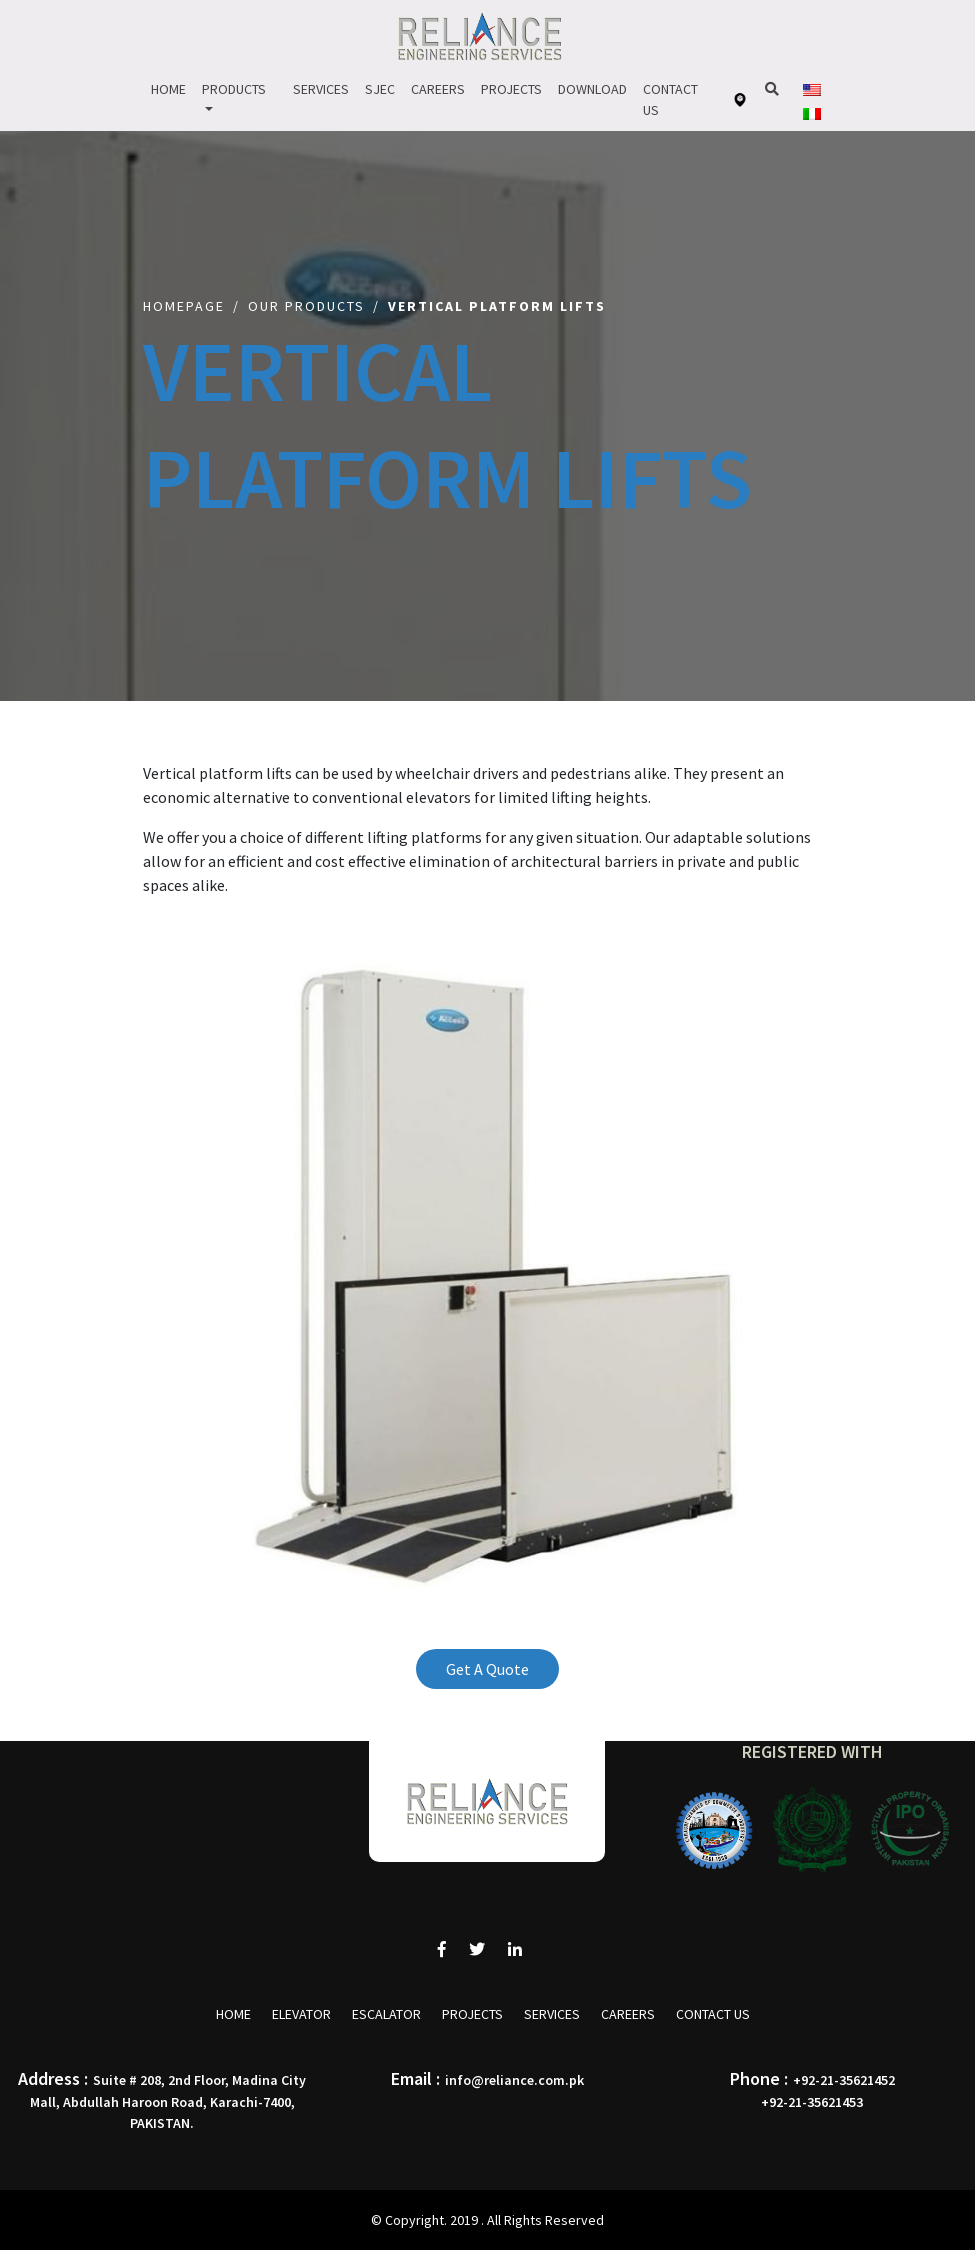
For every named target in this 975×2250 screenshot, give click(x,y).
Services (321, 89)
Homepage (184, 306)
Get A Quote (487, 1669)
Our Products (306, 306)
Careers (438, 89)
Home (168, 89)
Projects (511, 89)
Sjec (380, 89)
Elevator (301, 2014)
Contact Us (670, 99)
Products (234, 89)
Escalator (386, 2014)
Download (592, 89)
